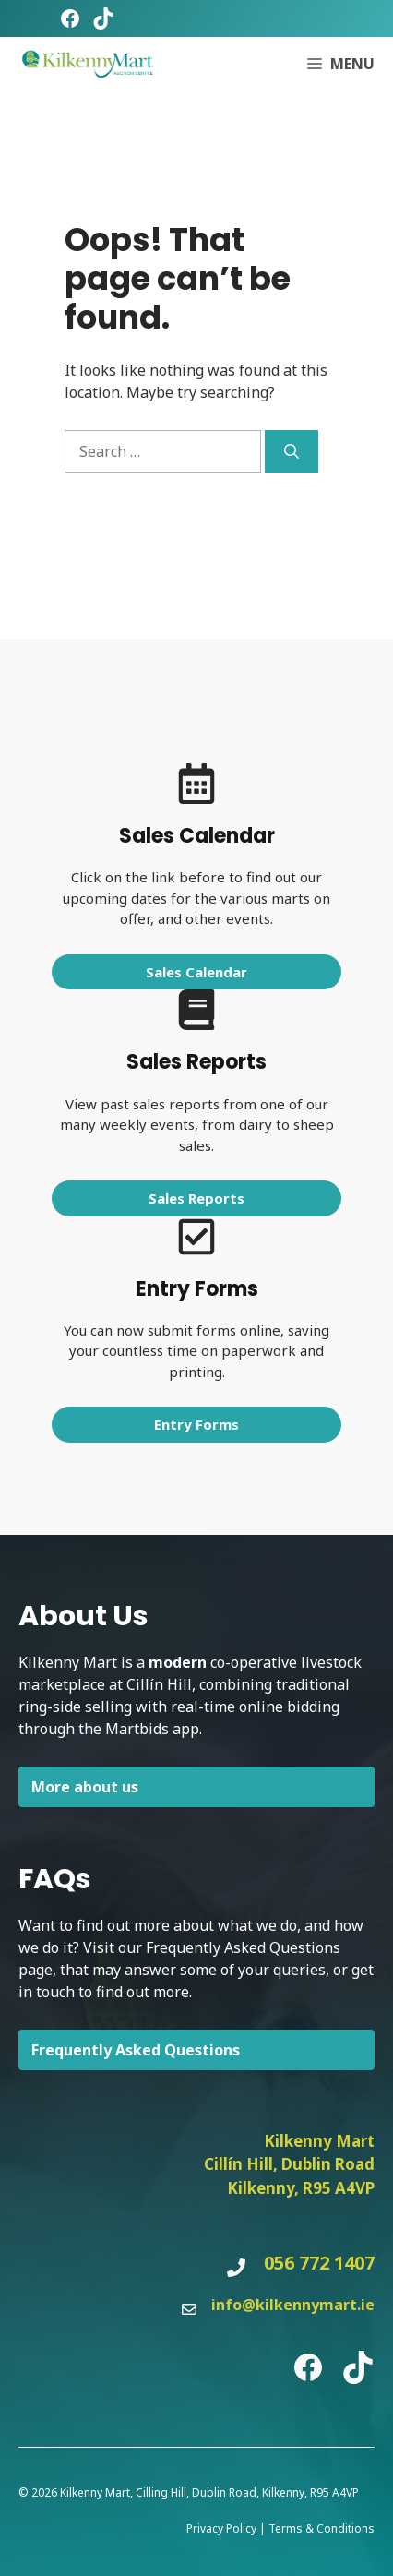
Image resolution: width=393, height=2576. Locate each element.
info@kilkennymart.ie (293, 2304)
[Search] (291, 451)
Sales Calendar (196, 972)
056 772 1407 (319, 2262)
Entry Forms (196, 1424)
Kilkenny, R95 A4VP (301, 2188)
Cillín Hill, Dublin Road (289, 2164)
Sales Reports (196, 1198)
